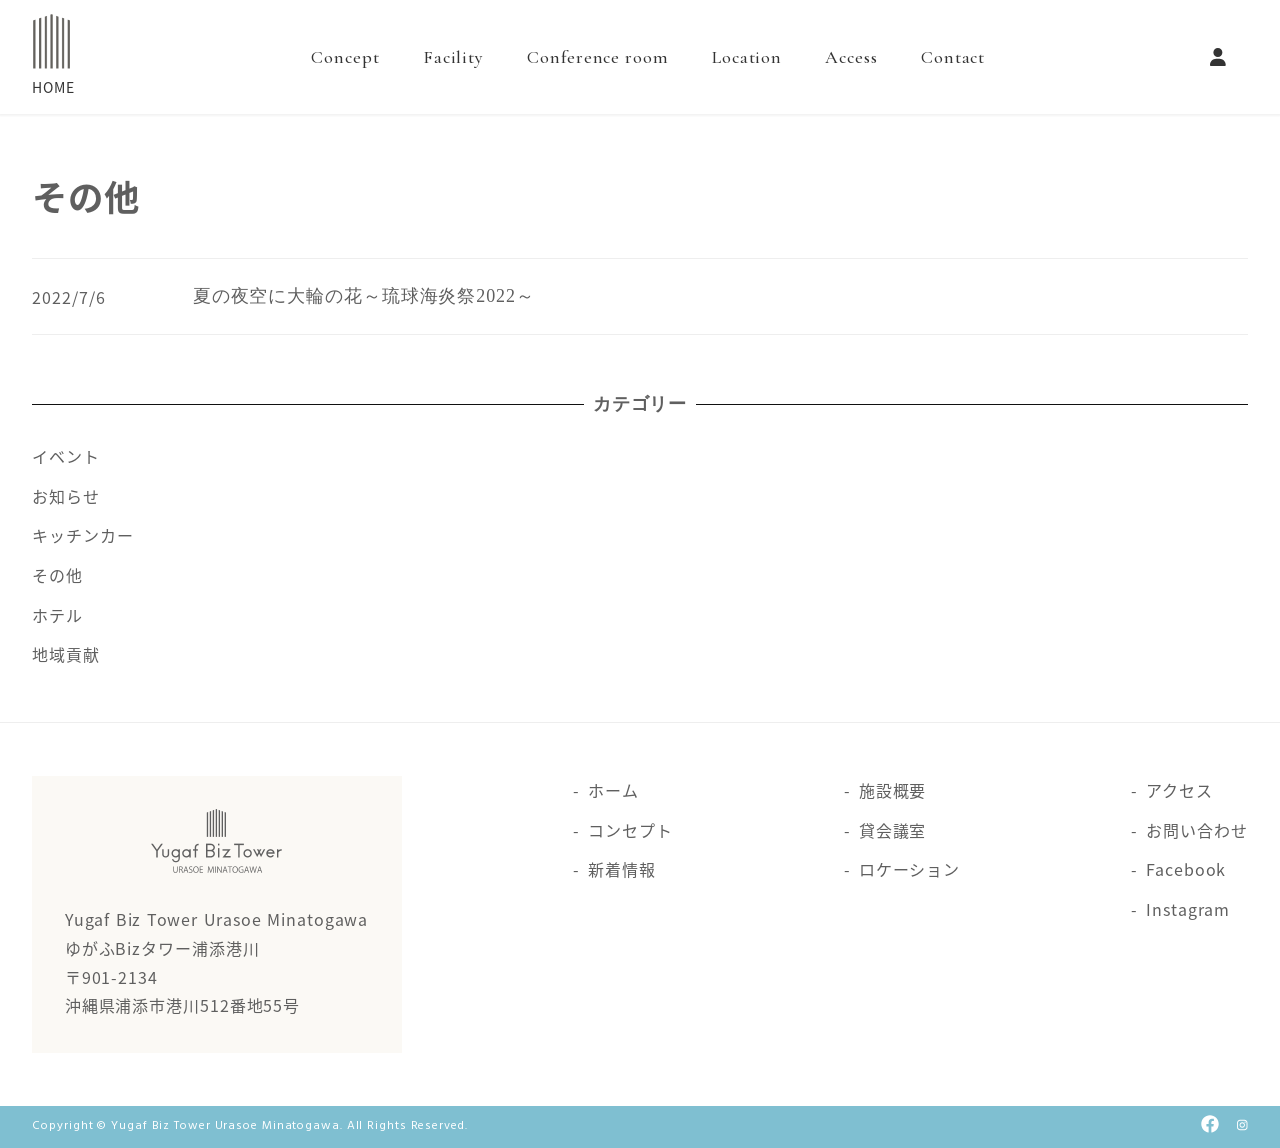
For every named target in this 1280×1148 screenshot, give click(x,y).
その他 (57, 575)
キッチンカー (82, 535)
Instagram (1188, 909)
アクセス (1179, 790)
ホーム (613, 790)
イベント (66, 456)
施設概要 (893, 790)
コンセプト (630, 830)
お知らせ (66, 496)
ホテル (57, 615)
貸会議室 (893, 830)
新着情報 (622, 869)
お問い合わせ (1196, 830)
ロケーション (909, 869)
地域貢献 (66, 654)
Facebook (1186, 869)
